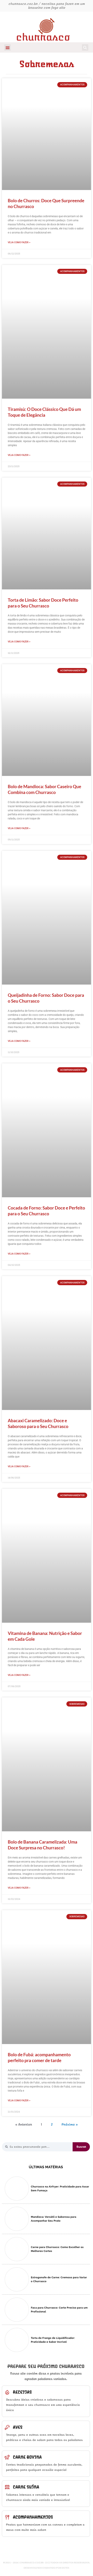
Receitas (22, 2392)
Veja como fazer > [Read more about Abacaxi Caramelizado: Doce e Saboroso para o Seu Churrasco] (19, 1466)
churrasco (43, 37)
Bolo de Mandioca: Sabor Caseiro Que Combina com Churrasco (44, 789)
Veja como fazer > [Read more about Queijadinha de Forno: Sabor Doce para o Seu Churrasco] (19, 1041)
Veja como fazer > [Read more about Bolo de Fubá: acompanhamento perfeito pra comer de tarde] (19, 2100)
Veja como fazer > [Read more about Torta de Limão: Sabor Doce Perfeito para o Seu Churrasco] (19, 641)
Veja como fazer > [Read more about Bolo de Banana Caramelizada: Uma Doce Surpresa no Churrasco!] (19, 1887)
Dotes (65, 2567)
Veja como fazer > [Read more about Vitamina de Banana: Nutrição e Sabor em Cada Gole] (19, 1675)
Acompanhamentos (33, 2517)
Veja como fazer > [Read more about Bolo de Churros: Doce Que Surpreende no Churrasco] (19, 242)
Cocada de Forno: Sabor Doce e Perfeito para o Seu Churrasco (46, 1210)
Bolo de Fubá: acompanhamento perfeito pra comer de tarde (39, 2057)
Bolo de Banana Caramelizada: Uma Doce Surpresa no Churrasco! (42, 1844)
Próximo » (70, 2124)
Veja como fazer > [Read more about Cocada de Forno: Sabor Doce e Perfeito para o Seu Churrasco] (19, 1253)
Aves (17, 2427)
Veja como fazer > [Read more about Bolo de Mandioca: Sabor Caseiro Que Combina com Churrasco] (19, 828)
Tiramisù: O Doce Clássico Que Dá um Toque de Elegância (44, 412)
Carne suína (26, 2487)
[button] (7, 47)
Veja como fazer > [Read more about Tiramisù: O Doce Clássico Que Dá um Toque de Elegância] (19, 455)
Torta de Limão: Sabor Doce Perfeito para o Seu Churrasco (43, 602)
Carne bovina (27, 2457)
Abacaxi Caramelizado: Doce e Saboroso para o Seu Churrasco (38, 1423)
